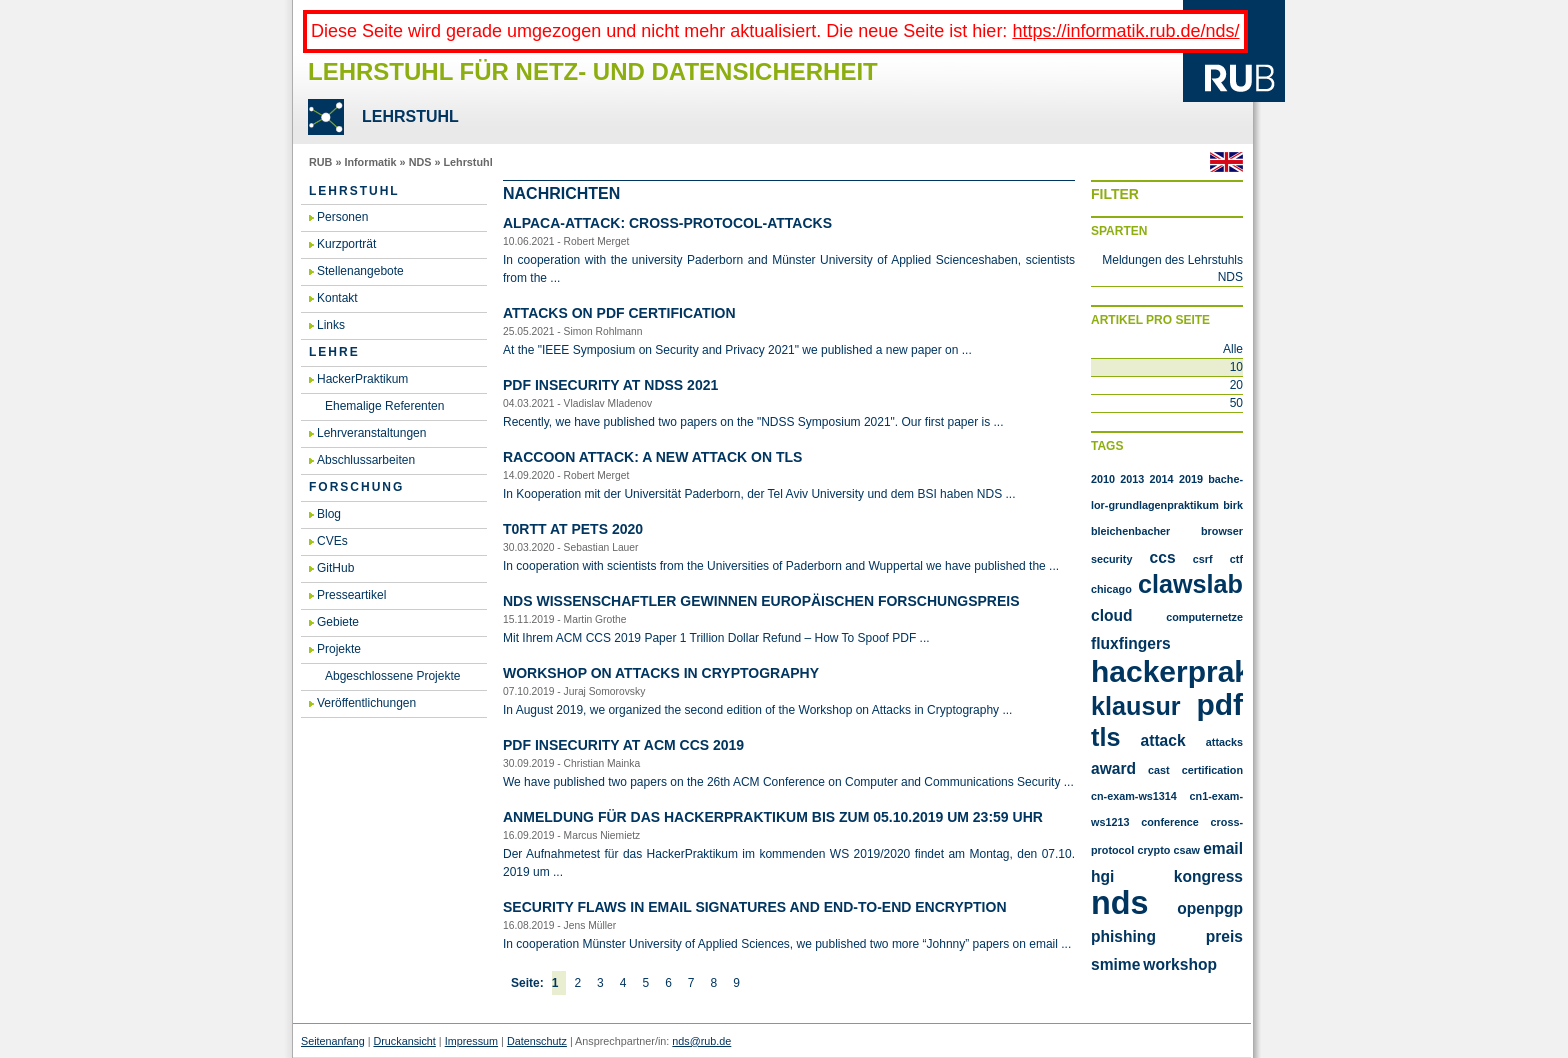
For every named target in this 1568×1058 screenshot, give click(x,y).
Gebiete (338, 622)
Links (331, 325)
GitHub (335, 568)
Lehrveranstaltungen (371, 433)
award (1113, 768)
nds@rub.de (701, 1041)
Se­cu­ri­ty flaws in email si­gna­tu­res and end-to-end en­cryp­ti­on (755, 907)
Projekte (339, 649)
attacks (1224, 742)
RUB (320, 162)
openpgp (1210, 908)
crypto (1153, 850)
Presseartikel (351, 595)
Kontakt (337, 298)
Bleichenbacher (1130, 531)
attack (1163, 740)
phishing (1123, 936)
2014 (1162, 479)
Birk (1233, 505)
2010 (1103, 479)
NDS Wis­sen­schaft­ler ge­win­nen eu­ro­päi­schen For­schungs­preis (761, 601)
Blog (329, 514)
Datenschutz (537, 1041)
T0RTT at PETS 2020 (573, 529)
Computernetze (1204, 617)
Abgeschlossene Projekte (392, 676)
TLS (1105, 737)
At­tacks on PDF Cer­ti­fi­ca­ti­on (619, 313)
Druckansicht (404, 1041)
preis (1224, 936)
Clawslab (1190, 584)
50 (1236, 403)
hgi (1102, 876)
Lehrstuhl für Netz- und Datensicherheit (593, 71)
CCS (1163, 557)
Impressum (471, 1041)
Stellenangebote (360, 271)
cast (1159, 770)
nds (1120, 903)
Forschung (356, 487)
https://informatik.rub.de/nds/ (1125, 31)
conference (1170, 822)
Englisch (1226, 162)
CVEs (332, 541)
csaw (1187, 850)
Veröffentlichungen (366, 703)
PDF (1219, 704)
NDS (420, 162)
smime (1115, 964)
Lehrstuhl (467, 162)
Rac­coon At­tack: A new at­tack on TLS (652, 457)
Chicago (1111, 589)
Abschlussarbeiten (366, 460)
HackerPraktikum (362, 379)
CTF (1236, 559)
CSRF (1203, 559)
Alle (1233, 349)
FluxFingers (1131, 643)
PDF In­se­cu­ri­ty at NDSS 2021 (610, 385)
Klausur (1136, 706)
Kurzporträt (346, 244)
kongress (1208, 876)
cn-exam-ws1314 (1134, 796)
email (1223, 848)
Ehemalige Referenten (384, 406)
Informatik (370, 162)
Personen (342, 217)
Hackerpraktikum (1211, 671)
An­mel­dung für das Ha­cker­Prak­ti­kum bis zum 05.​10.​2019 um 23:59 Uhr (773, 817)
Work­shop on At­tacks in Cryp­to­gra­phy (661, 673)
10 (1236, 367)
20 (1236, 385)
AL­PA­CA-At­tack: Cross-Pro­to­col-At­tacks (667, 223)
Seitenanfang (333, 1041)
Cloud (1112, 615)
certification (1212, 770)
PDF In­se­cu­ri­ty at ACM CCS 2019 (623, 745)
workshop (1180, 964)
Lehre (334, 352)
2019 (1191, 479)
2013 (1132, 479)
